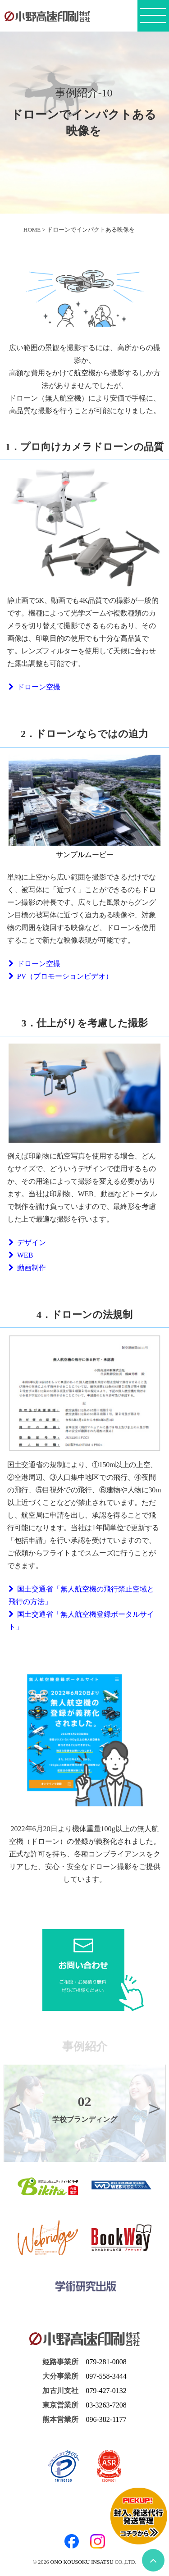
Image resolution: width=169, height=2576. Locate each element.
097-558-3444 (106, 2376)
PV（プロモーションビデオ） (61, 976)
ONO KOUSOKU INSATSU (82, 2562)
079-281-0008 (106, 2362)
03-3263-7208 (106, 2405)
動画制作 (27, 1268)
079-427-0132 (106, 2390)
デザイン (27, 1242)
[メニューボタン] (153, 18)
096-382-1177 (106, 2419)
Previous (15, 2108)
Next (154, 2108)
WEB (21, 1255)
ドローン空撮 (34, 687)
